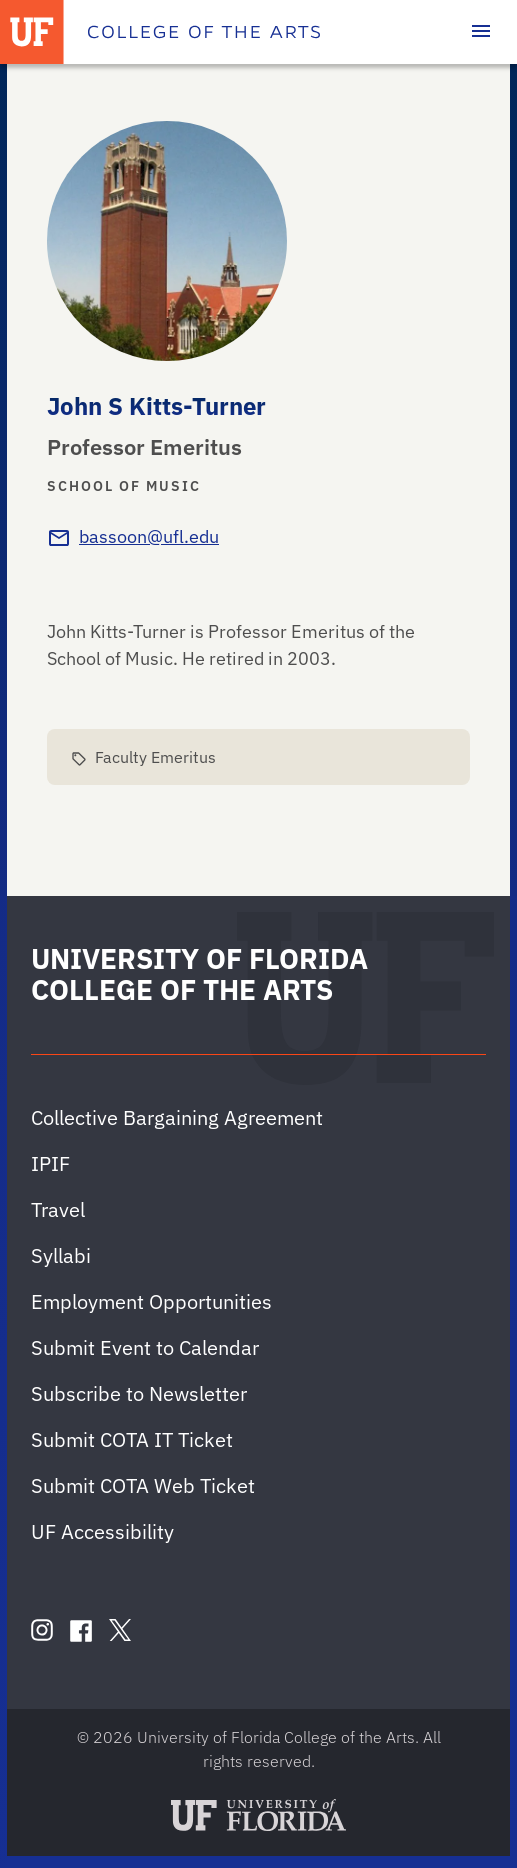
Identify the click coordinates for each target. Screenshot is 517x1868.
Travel (58, 1209)
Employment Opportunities (151, 1301)
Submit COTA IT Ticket (132, 1439)
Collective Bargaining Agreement (177, 1117)
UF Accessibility (102, 1531)
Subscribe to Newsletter (139, 1393)
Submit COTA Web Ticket (143, 1485)
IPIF (50, 1163)
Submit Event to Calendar (145, 1347)
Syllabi (61, 1255)
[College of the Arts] (204, 32)
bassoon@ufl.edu (149, 536)
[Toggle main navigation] (481, 32)
